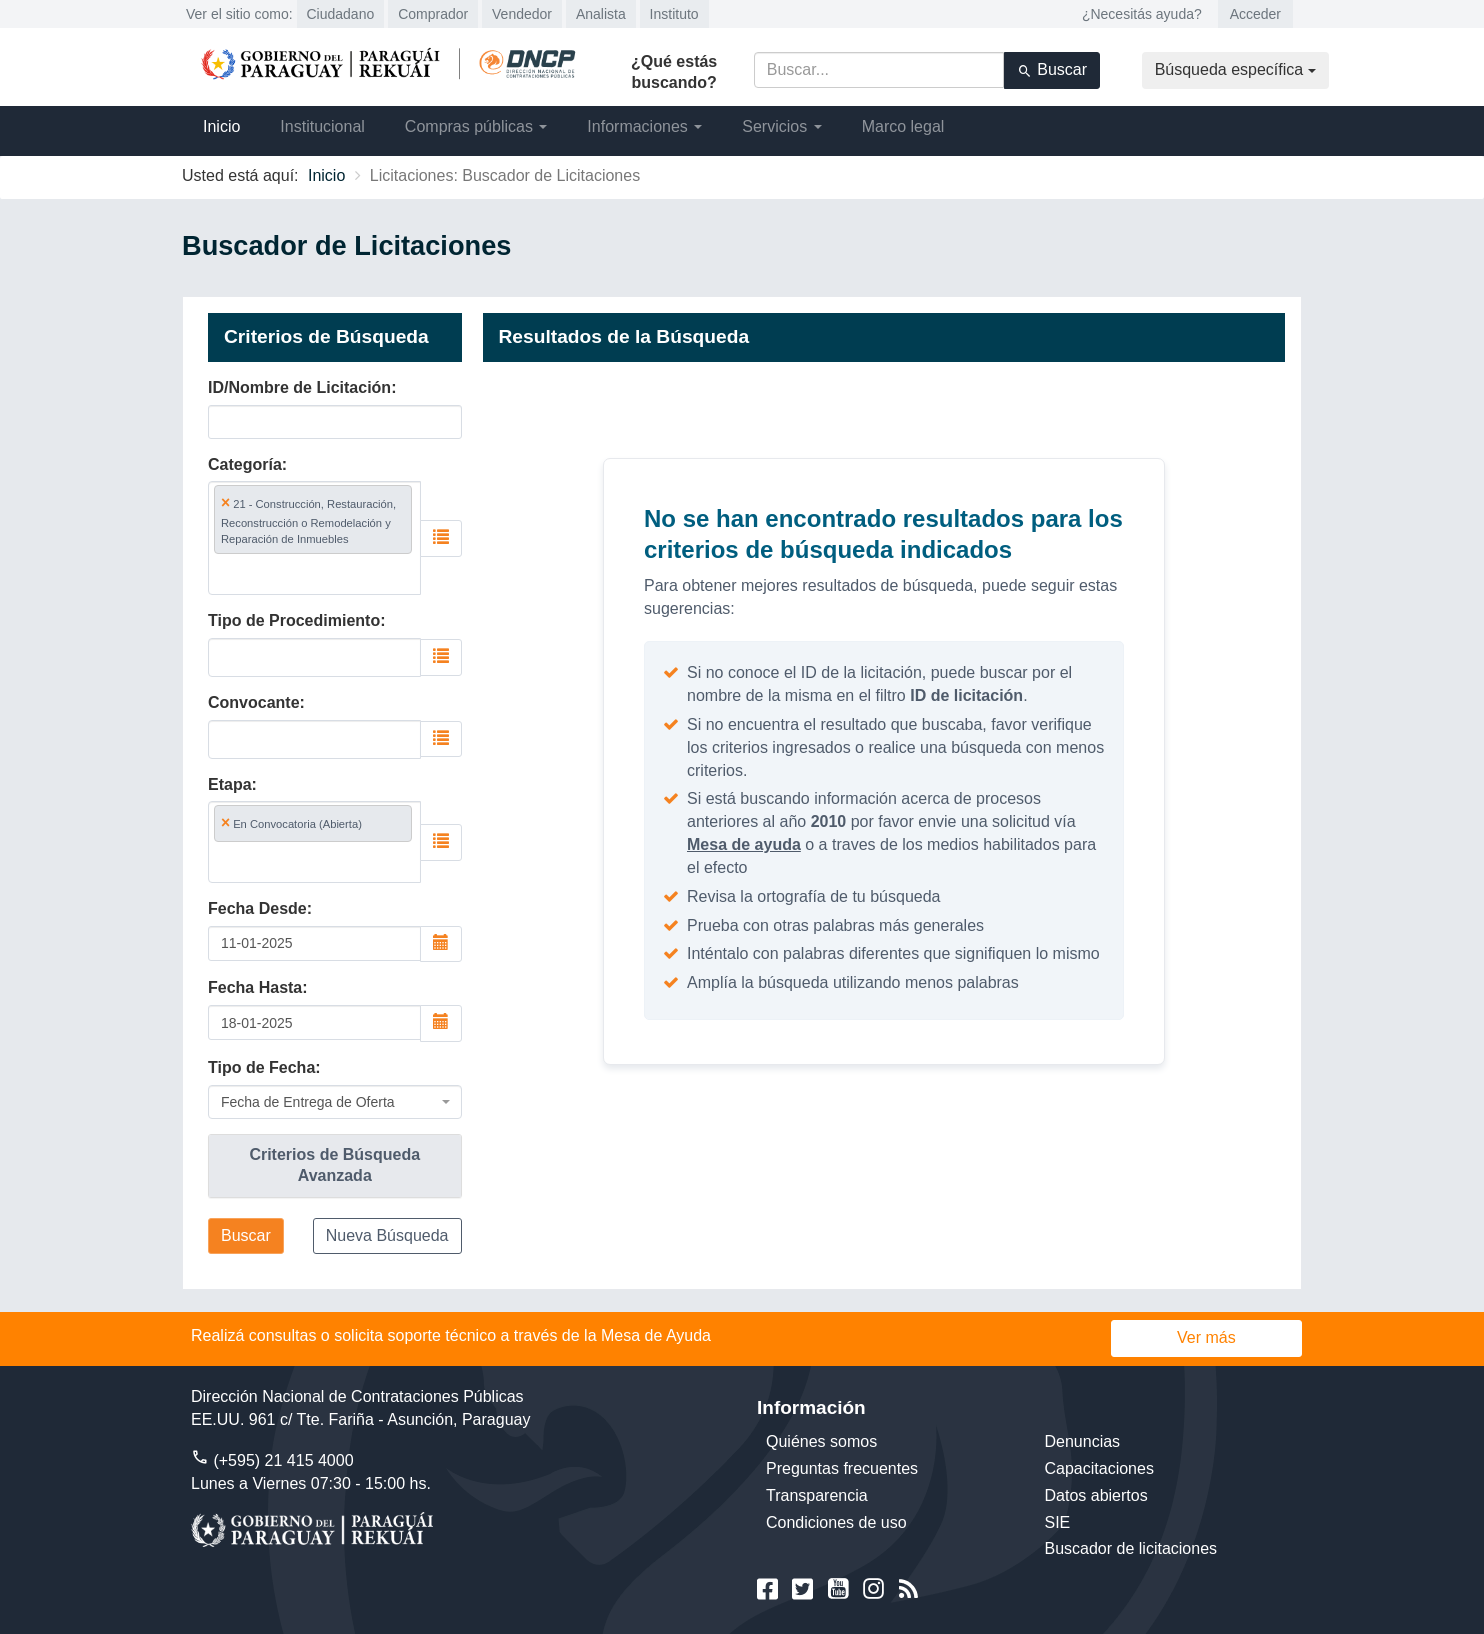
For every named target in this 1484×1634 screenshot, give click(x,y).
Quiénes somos (821, 1441)
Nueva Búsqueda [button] (387, 1235)
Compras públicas (476, 126)
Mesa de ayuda (744, 844)
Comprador (433, 14)
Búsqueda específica (1235, 69)
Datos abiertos (1096, 1495)
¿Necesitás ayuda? (1142, 14)
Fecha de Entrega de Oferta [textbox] (308, 1102)
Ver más (1206, 1337)
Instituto (674, 14)
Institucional (322, 126)
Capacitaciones (1099, 1468)
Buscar (1052, 70)
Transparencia (817, 1495)
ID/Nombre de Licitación (299, 387)
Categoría (245, 464)
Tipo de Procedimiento (294, 620)
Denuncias (1083, 1441)
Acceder (1255, 14)
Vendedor (522, 14)
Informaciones (644, 126)
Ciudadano (341, 14)
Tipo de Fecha (261, 1067)
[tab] (335, 1166)
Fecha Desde (257, 908)
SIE (1058, 1522)
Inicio (221, 126)
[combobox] (314, 537)
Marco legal (903, 126)
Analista (601, 14)
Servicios (781, 126)
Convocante (254, 702)
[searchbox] (308, 573)
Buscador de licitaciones (1131, 1548)
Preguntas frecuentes (842, 1468)
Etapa (230, 784)
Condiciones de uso (836, 1522)
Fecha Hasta (255, 987)
